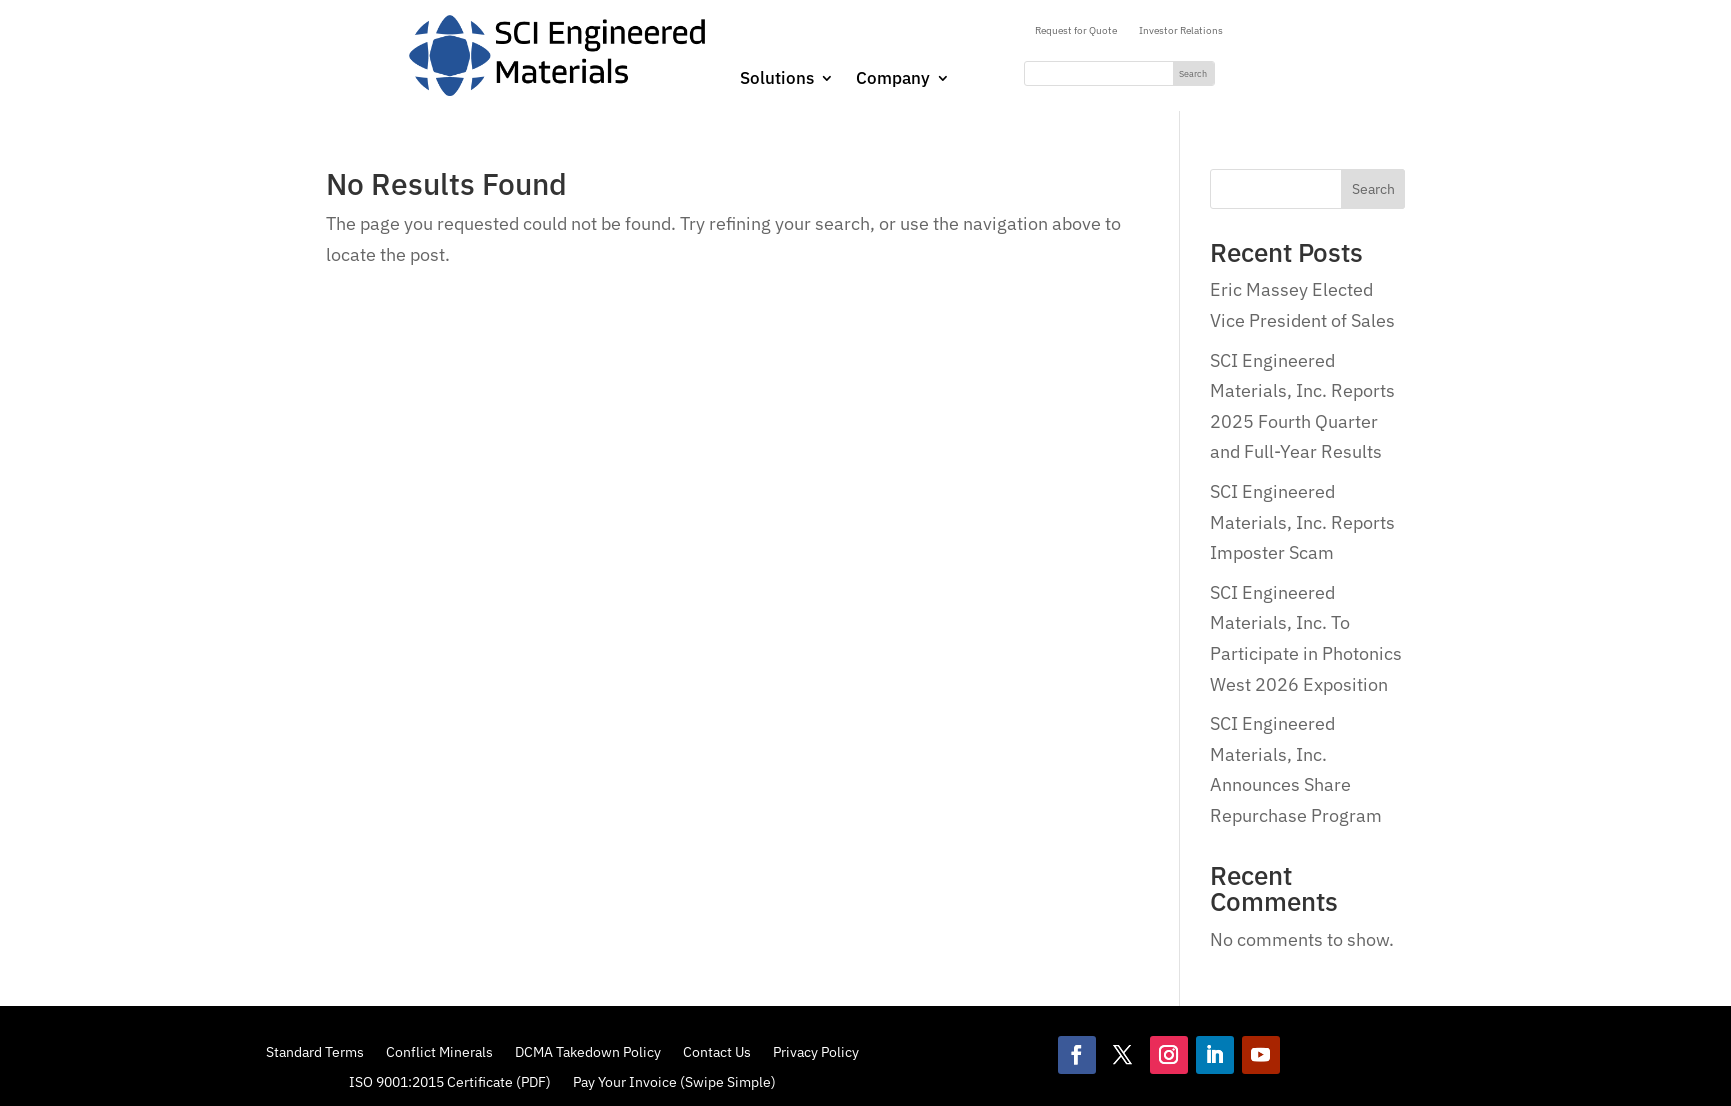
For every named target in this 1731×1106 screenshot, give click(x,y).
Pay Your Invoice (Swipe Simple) (674, 1081)
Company (893, 80)
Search (1373, 189)
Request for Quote (1076, 30)
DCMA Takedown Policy (588, 1051)
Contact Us (717, 1051)
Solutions (777, 80)
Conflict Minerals (439, 1051)
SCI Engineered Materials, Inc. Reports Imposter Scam (1302, 522)
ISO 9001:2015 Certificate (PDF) (450, 1081)
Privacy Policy (816, 1051)
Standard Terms (315, 1051)
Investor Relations (1181, 30)
